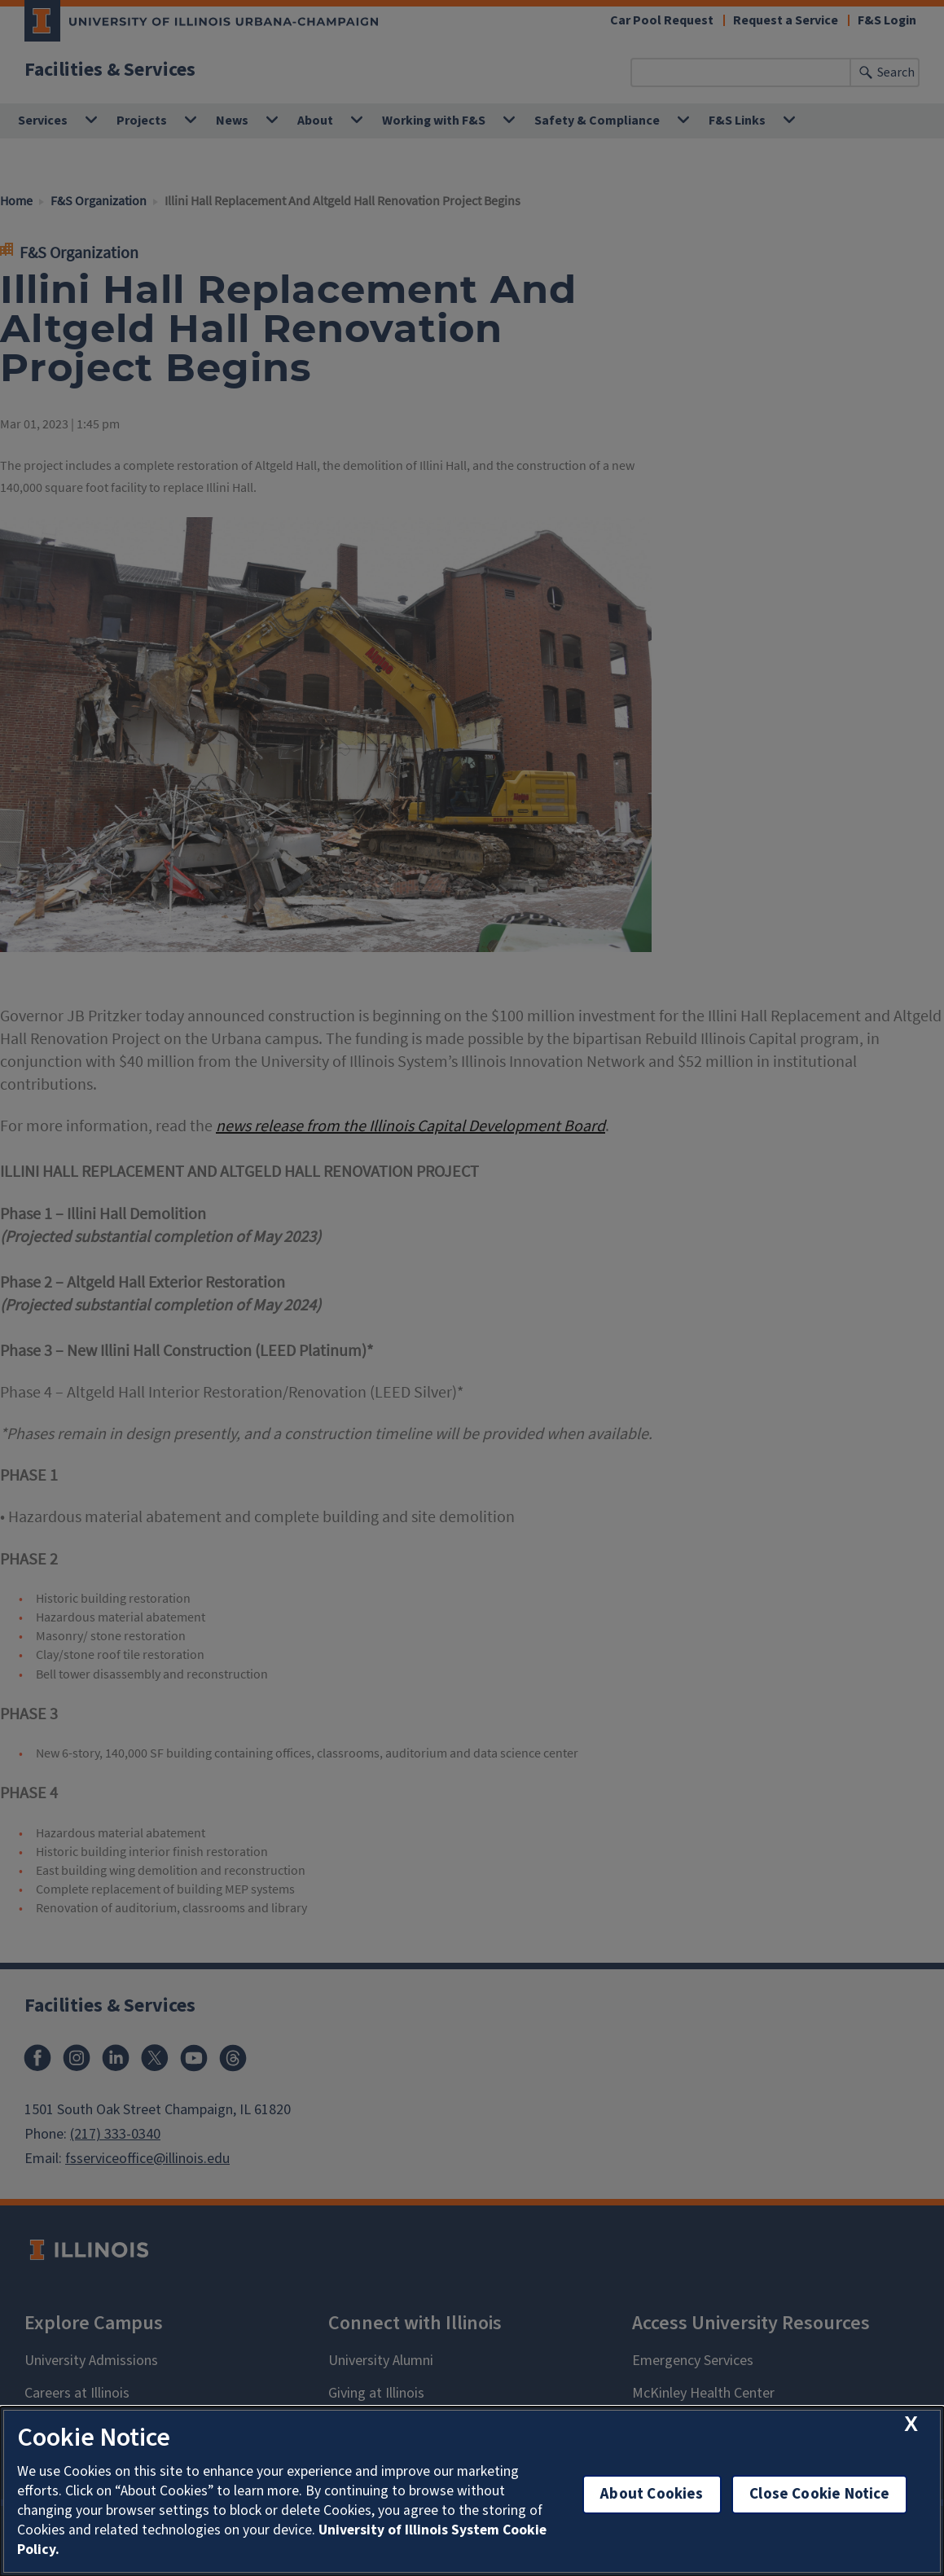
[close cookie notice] (911, 2424)
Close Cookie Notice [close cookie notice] (819, 2494)
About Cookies (651, 2494)
